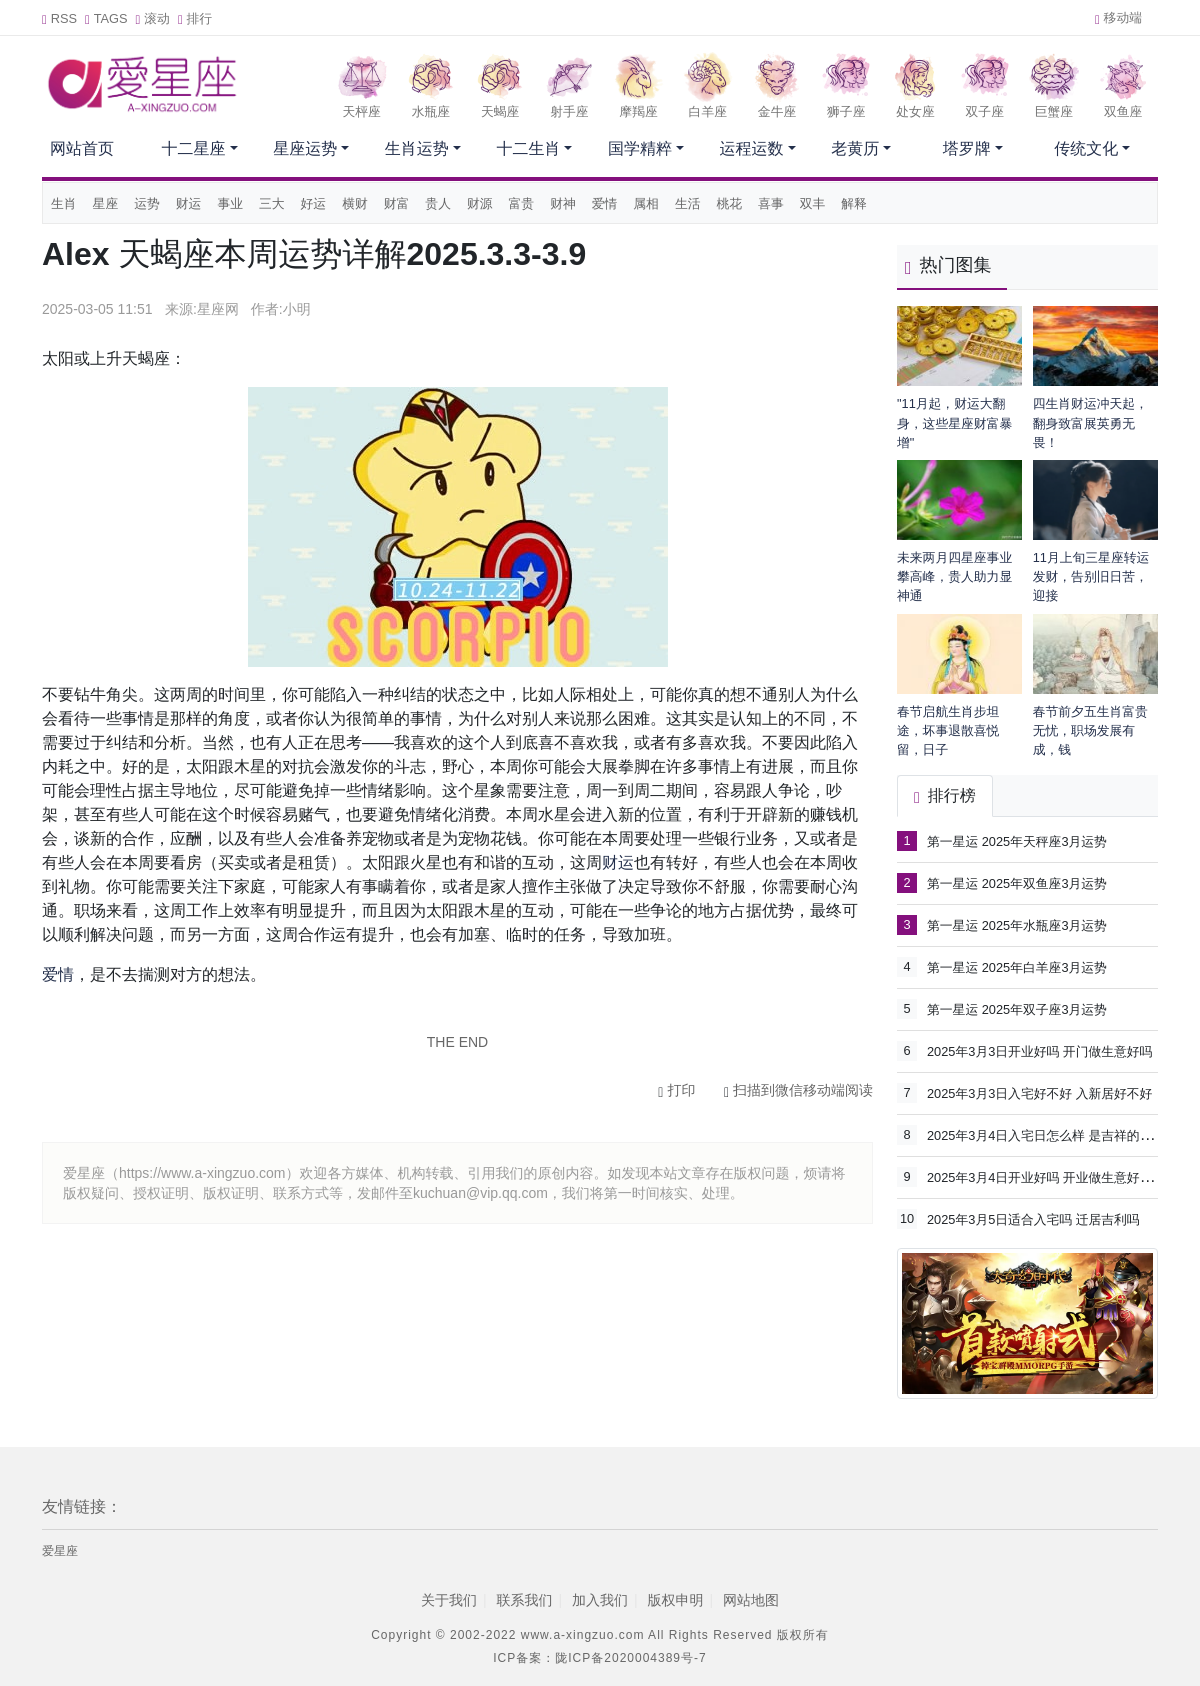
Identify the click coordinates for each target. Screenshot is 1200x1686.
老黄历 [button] (855, 148)
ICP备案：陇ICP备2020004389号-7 (599, 1658)
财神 (563, 203)
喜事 (771, 203)
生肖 (64, 203)
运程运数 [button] (752, 148)
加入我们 (600, 1600)
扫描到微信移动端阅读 (798, 1090)
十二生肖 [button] (528, 148)
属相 (646, 203)
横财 (355, 203)
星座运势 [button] (305, 148)
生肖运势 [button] (417, 148)
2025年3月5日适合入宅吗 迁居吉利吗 (1033, 1219)
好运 (314, 203)
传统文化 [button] (1086, 148)
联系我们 (524, 1600)
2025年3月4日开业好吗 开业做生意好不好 (1046, 1176)
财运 (189, 203)
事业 (230, 203)
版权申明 (676, 1600)
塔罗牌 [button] (967, 148)
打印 (676, 1090)
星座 (106, 203)
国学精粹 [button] (640, 148)
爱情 (605, 203)
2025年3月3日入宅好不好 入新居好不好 (1039, 1093)
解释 (854, 203)
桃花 (730, 203)
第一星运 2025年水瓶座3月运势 (1017, 925)
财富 (397, 203)
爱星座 (60, 1551)
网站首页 (82, 148)
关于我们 (449, 1600)
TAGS (106, 18)
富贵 (522, 203)
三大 (272, 203)
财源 (480, 203)
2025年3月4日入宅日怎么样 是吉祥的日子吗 (1052, 1134)
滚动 (153, 18)
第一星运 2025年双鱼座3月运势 (1017, 883)
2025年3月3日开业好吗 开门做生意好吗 (1039, 1051)
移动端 (1118, 17)
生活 (688, 203)
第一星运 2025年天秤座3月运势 (1017, 841)
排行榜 (945, 795)
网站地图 (751, 1600)
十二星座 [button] (194, 148)
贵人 (438, 203)
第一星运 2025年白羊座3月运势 (1017, 967)
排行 (195, 18)
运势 (147, 203)
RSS (59, 18)
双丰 (813, 203)
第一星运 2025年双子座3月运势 (1017, 1009)
